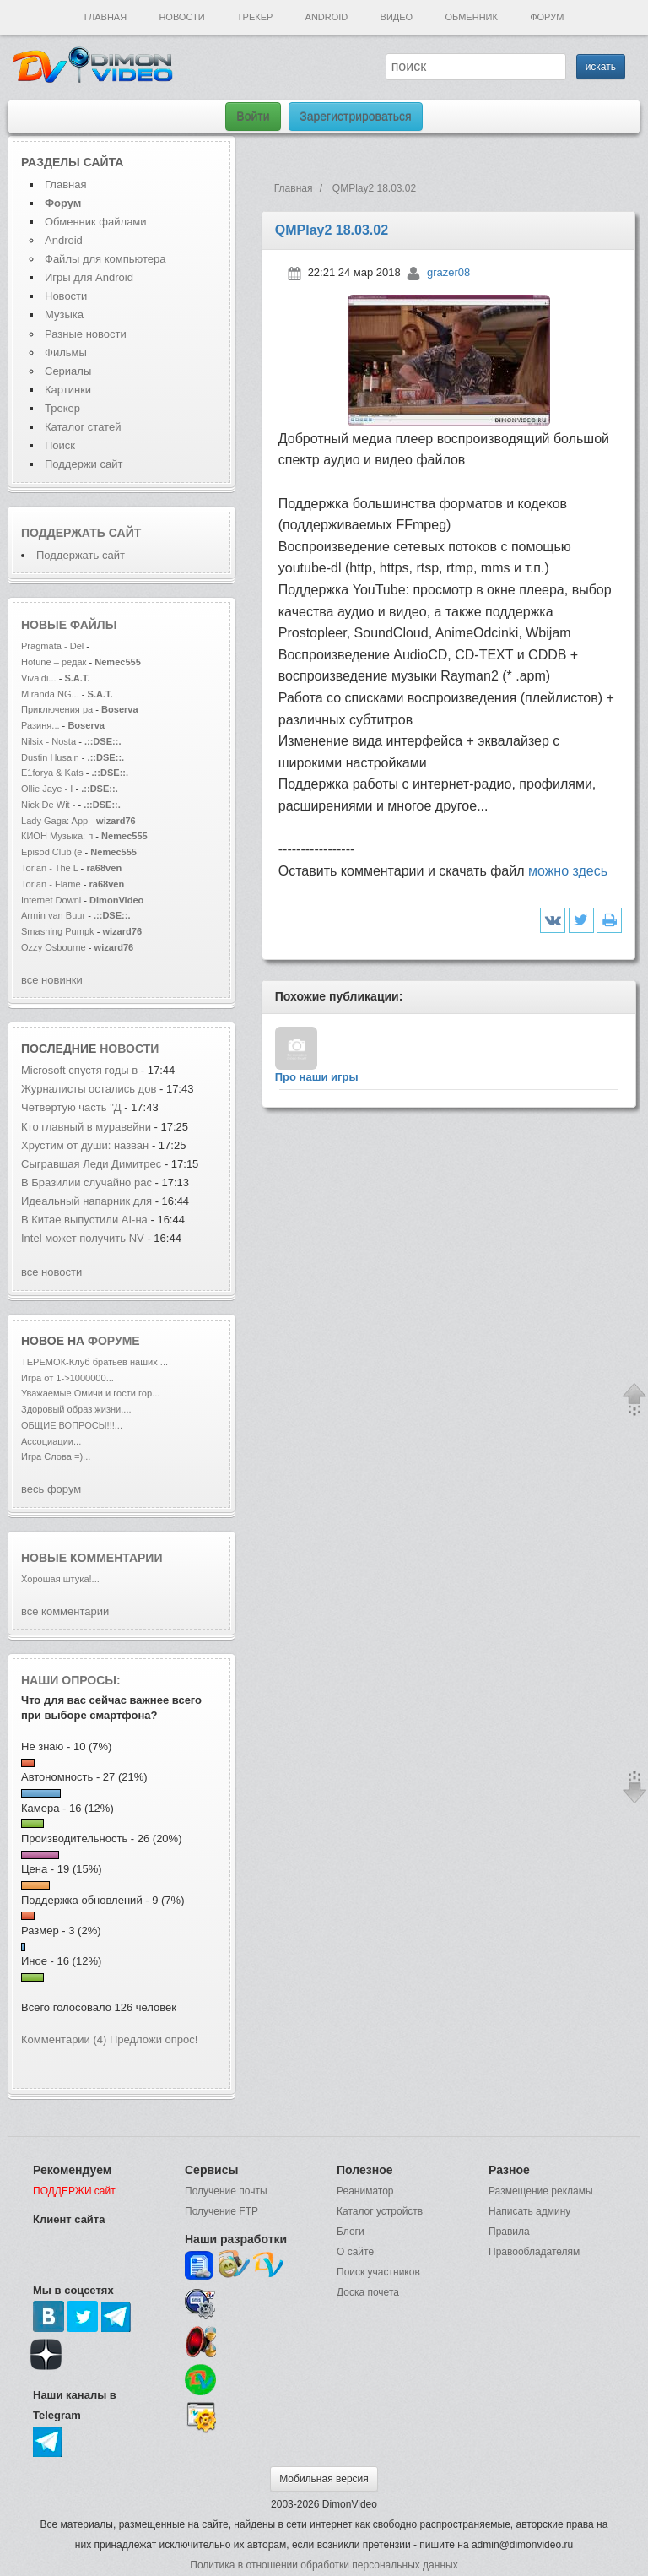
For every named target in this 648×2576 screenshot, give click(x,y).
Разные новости (86, 334)
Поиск (60, 445)
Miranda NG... (50, 694)
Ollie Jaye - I (47, 789)
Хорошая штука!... (60, 1579)
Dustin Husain (51, 757)
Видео (397, 17)
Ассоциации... (51, 1441)
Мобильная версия (324, 2479)
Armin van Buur (53, 915)
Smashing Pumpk (57, 931)
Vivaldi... (39, 678)
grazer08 (448, 272)
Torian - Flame (51, 884)
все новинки (52, 979)
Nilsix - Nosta (48, 741)
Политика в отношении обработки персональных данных (323, 2565)
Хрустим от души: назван (84, 1145)
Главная (105, 17)
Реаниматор (365, 2191)
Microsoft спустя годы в (79, 1070)
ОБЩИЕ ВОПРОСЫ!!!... (71, 1425)
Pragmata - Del (52, 646)
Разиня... (40, 725)
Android (326, 17)
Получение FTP (221, 2211)
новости (129, 1048)
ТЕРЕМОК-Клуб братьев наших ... (94, 1362)
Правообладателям (534, 2252)
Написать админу (529, 2211)
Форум (547, 17)
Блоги (350, 2231)
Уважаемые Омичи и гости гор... (90, 1393)
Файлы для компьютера (105, 258)
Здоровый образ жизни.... (76, 1409)
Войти (252, 116)
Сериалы (68, 371)
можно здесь (568, 871)
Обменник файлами (96, 221)
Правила (509, 2231)
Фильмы (66, 352)
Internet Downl (51, 900)
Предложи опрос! (153, 2039)
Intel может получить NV (82, 1238)
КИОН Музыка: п (57, 836)
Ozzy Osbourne (55, 947)
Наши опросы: (71, 1680)
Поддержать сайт (81, 533)
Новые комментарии (92, 1558)
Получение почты (226, 2191)
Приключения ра (57, 709)
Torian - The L (49, 868)
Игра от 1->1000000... (67, 1378)
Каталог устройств (380, 2211)
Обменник (471, 17)
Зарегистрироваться (355, 116)
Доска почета (368, 2292)
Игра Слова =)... (55, 1456)
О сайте (355, 2252)
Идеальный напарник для (88, 1201)
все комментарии (65, 1611)
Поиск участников (378, 2272)
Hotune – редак (53, 662)
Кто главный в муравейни (86, 1126)
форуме (114, 1341)
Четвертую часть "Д (71, 1107)
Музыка (64, 314)
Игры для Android (89, 277)
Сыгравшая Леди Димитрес (91, 1164)
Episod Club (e (51, 852)
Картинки (68, 389)
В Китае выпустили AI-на (84, 1219)
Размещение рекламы (541, 2191)
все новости (51, 1272)
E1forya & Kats (52, 772)
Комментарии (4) (63, 2039)
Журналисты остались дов (88, 1088)
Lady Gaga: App (54, 821)
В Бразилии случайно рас (86, 1182)
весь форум (51, 1489)
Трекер (255, 17)
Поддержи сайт (83, 464)
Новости (181, 17)
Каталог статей (83, 426)
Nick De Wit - (49, 805)
